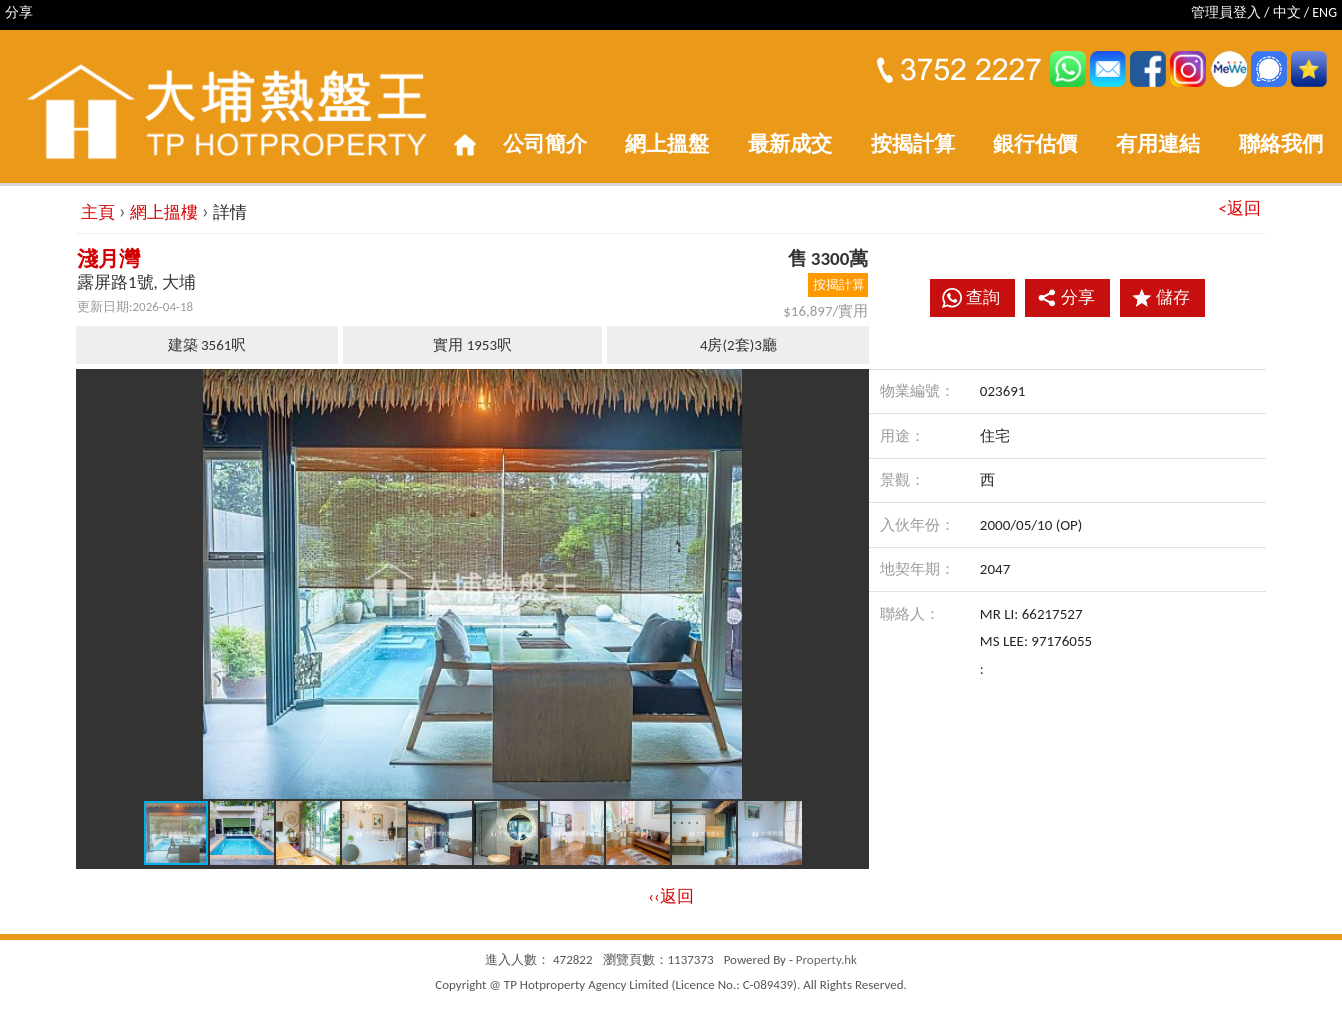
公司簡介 (545, 144)
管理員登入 (1226, 12)
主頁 (98, 212)
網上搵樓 (164, 212)
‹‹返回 (671, 896)
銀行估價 (1035, 144)
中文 (1287, 12)
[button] (851, 387)
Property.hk (826, 959)
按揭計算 (913, 144)
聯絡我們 (1281, 144)
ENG (1324, 12)
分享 (1066, 297)
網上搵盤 (667, 144)
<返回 (1240, 208)
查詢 (983, 297)
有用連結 (1158, 144)
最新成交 (790, 144)
